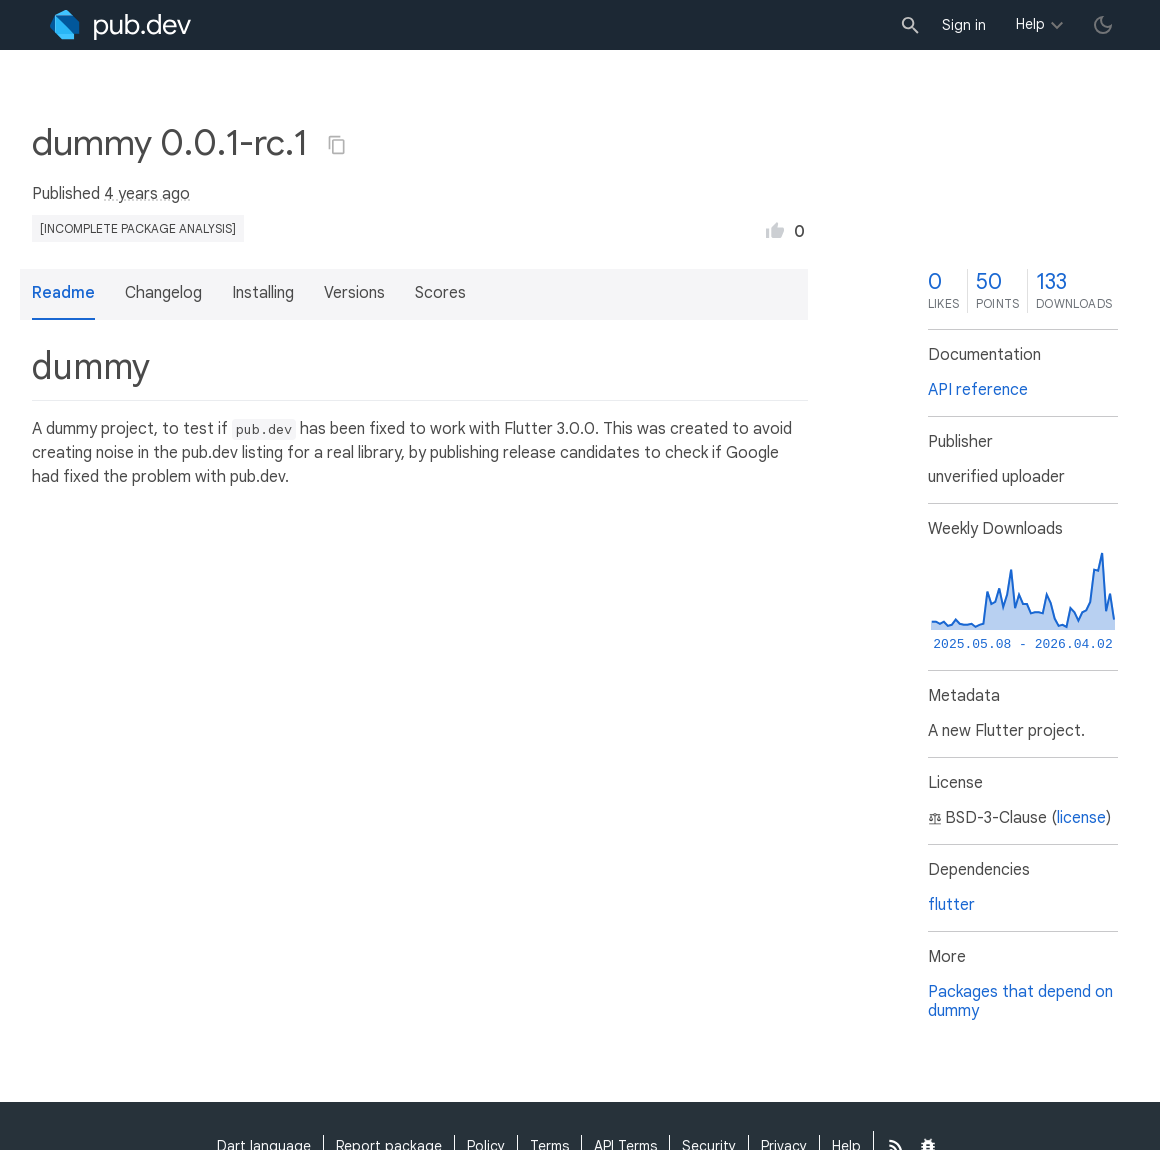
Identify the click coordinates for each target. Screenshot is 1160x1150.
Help (1030, 24)
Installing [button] (263, 293)
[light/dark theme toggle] (1103, 25)
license (1081, 818)
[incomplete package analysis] (138, 228)
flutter (951, 905)
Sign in (964, 25)
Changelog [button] (163, 293)
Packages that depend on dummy (1020, 1001)
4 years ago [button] (147, 194)
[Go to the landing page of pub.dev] (120, 25)
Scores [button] (440, 293)
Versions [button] (354, 293)
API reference (978, 390)
